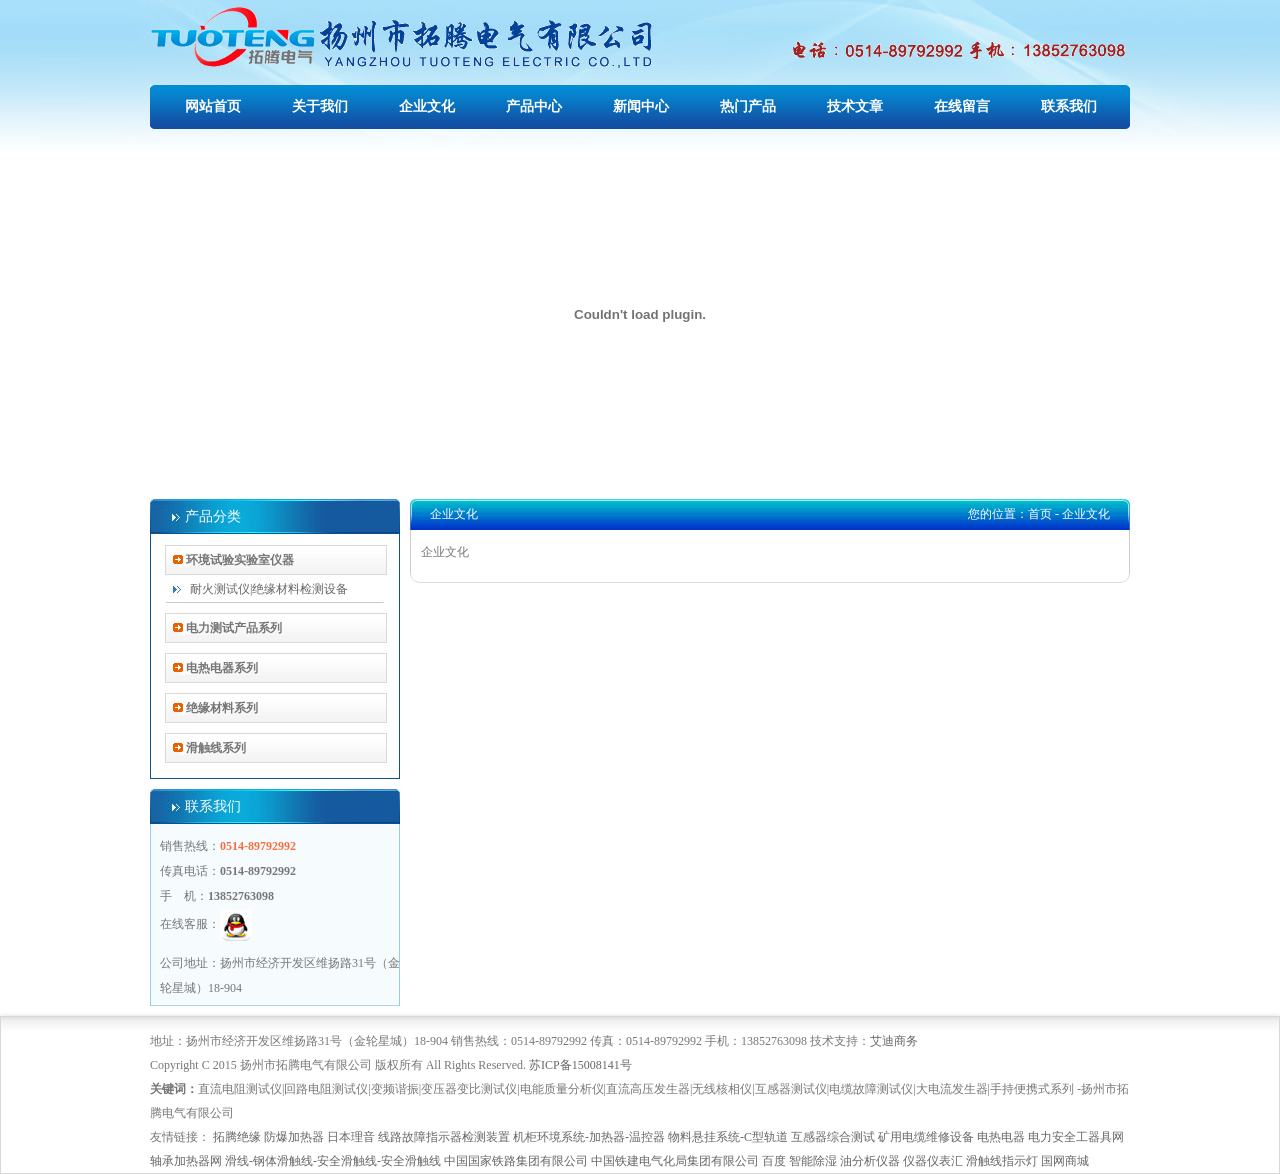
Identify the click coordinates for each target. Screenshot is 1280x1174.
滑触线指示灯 (1002, 1161)
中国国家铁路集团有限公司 (516, 1161)
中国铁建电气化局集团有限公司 (675, 1161)
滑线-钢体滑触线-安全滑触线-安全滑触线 (333, 1161)
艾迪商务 (894, 1041)
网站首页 (213, 106)
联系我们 (1069, 106)
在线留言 (962, 106)
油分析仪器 (870, 1161)
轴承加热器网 (186, 1161)
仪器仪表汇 (933, 1161)
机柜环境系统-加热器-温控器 (589, 1137)
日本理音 (351, 1137)
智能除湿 (813, 1161)
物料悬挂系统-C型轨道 (728, 1137)
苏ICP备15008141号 (580, 1065)
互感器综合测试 (833, 1137)
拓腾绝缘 (237, 1137)
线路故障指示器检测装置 (444, 1137)
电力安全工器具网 (1076, 1137)
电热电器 (1001, 1137)
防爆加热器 (294, 1137)
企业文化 (427, 106)
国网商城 (1065, 1161)
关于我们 (320, 106)
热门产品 (748, 106)
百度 (774, 1161)
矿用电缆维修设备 (926, 1137)
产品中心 (534, 106)
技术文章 (855, 106)
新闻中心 (641, 106)
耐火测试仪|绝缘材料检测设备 (269, 589)
